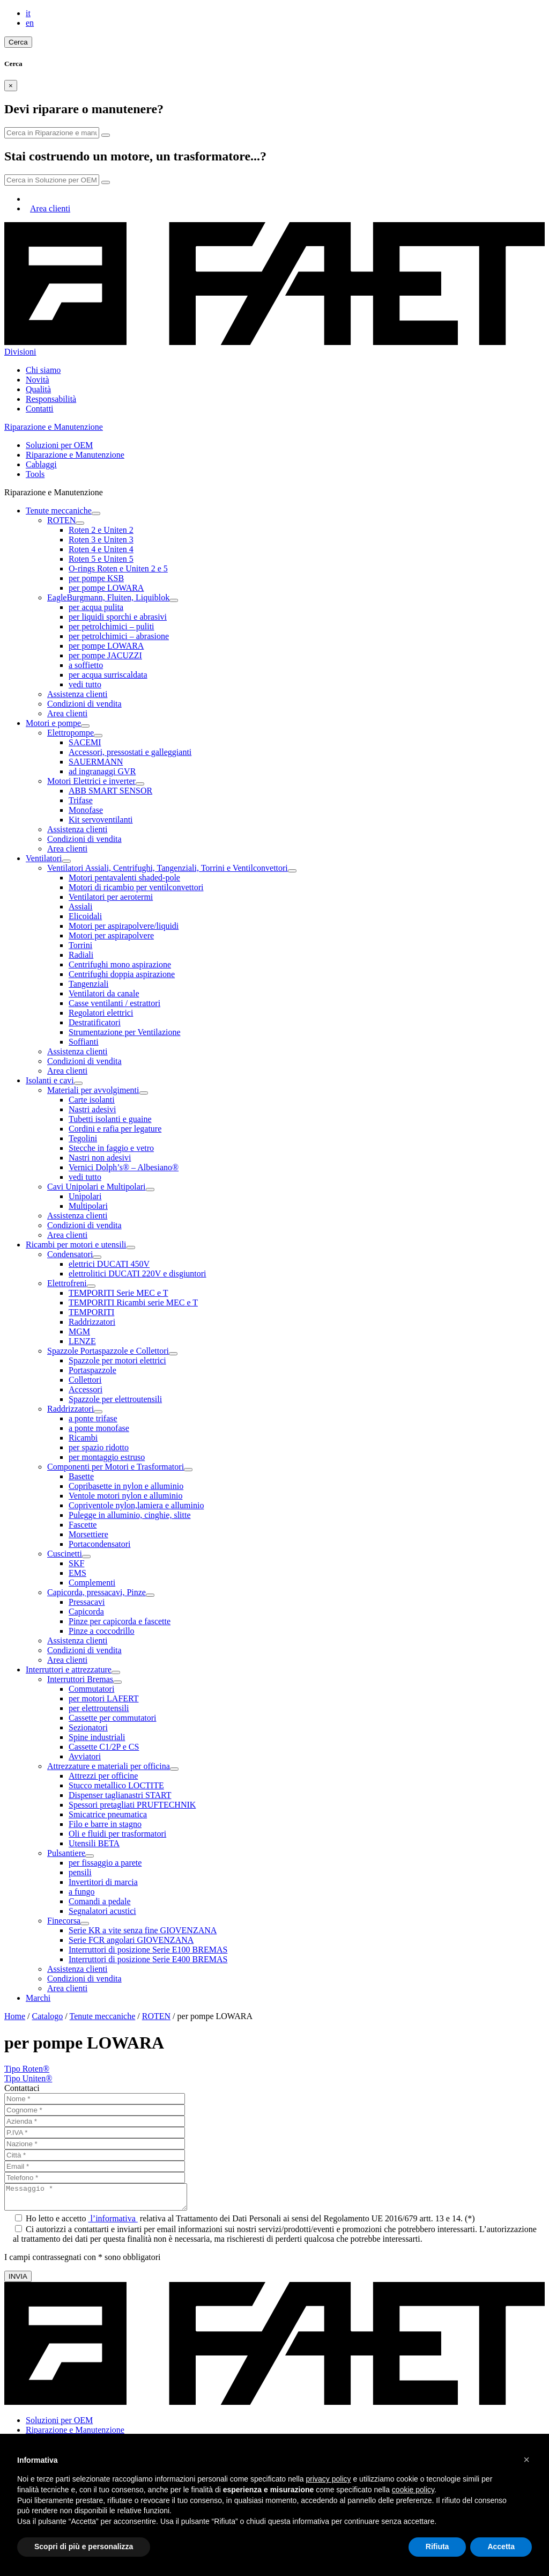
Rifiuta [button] (437, 2546)
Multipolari (88, 1205)
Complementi (92, 1582)
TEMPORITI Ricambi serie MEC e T (133, 1302)
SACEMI (85, 742)
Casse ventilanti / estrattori (114, 1003)
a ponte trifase (93, 1418)
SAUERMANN (96, 761)
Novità (37, 379)
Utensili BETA (94, 1843)
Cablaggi (41, 464)
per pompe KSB (96, 578)
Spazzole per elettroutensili (115, 1399)
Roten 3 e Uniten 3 (101, 539)
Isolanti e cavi (50, 1080)
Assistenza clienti (77, 694)
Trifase (81, 800)
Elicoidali (85, 916)
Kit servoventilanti (101, 819)
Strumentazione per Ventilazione (125, 1032)
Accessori (85, 1389)
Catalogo (47, 2016)
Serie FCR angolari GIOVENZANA (131, 1939)
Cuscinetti (64, 1553)
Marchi (38, 1997)
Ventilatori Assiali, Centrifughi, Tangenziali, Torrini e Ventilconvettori (167, 867)
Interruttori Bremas (80, 1679)
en (30, 22)
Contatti (40, 408)
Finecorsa (63, 1920)
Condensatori (70, 1254)
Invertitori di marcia (103, 1882)
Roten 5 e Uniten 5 (101, 558)
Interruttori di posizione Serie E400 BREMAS (148, 1959)
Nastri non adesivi (100, 1157)
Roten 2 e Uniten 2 (101, 529)
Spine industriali (97, 1737)
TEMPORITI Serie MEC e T (118, 1292)
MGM (79, 1331)
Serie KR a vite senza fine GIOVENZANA (143, 1930)
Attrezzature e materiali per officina (108, 1766)
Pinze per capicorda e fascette (119, 1621)
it (28, 13)
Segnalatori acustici (102, 1911)
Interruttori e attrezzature (69, 1669)
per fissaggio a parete (105, 1862)
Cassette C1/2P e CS (104, 1746)
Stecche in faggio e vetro (111, 1148)
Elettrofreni (67, 1283)
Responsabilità (51, 398)
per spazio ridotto (99, 1447)
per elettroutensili (99, 1708)
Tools (35, 474)
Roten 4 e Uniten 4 (101, 549)
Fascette (83, 1524)
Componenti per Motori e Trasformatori (115, 1466)
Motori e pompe (53, 723)
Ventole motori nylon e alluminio (125, 1495)
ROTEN (61, 520)
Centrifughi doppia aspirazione (122, 974)
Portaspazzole (92, 1370)
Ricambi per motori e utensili (76, 1244)
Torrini (80, 945)
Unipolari (85, 1196)
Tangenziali (88, 983)
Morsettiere (88, 1534)
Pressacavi (87, 1601)
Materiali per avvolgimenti (93, 1090)
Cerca (18, 42)
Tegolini (83, 1138)
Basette (81, 1476)
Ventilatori (44, 858)
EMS (77, 1572)
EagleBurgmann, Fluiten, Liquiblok (108, 597)
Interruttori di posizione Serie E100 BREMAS (148, 1949)
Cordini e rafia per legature (115, 1128)
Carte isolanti (92, 1099)
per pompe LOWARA (106, 587)
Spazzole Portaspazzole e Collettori (108, 1350)
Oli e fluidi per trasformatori (117, 1833)
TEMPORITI (91, 1312)
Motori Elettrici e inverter (91, 781)
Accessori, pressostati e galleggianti (130, 752)
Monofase (86, 809)
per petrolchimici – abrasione (119, 636)
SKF (76, 1563)
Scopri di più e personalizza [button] (83, 2546)
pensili (80, 1872)
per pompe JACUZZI (105, 655)
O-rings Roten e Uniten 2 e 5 (118, 568)
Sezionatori (88, 1727)
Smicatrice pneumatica (108, 1814)
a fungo (81, 1891)
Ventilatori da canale (104, 993)
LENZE (82, 1341)
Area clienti (50, 208)
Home (14, 2016)
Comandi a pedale (100, 1901)
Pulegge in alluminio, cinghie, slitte (130, 1515)
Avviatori (85, 1756)
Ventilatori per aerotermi (111, 896)
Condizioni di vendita (84, 703)
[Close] (10, 85)
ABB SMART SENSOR (110, 790)
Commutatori (91, 1688)
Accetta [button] (501, 2546)
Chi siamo (43, 370)
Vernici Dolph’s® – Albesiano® (124, 1167)
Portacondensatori (100, 1543)
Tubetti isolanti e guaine (110, 1119)
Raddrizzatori (92, 1321)
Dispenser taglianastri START (120, 1795)
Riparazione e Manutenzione (75, 454)
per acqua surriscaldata (108, 674)
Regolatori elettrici (101, 1012)
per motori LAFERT (104, 1698)
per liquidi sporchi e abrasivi (118, 616)
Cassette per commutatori (113, 1717)
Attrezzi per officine (103, 1775)
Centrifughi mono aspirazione (120, 964)
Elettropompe (70, 732)
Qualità (38, 389)
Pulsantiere (66, 1853)
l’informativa (112, 2223)
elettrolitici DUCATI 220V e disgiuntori (137, 1273)
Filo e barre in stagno (105, 1824)
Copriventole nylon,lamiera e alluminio (136, 1505)
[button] (526, 2459)
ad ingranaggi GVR (102, 771)
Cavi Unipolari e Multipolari (96, 1186)
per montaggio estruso (107, 1457)
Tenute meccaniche (59, 510)
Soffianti (84, 1041)
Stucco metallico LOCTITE (116, 1785)
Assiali (80, 906)
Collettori (85, 1379)
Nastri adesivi (92, 1109)
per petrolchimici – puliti (111, 626)
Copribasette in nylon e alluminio (126, 1486)
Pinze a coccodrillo (102, 1630)
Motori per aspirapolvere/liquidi (124, 925)
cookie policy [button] (413, 2489)
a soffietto (86, 665)
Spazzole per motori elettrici (117, 1360)
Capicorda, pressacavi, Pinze (96, 1592)
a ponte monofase (99, 1428)
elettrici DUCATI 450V (109, 1263)
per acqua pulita (96, 607)
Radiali (81, 954)
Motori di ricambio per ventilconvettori (136, 887)
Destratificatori (95, 1022)
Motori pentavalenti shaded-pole (124, 877)
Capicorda (86, 1611)
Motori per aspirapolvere (111, 935)
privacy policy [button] (328, 2479)
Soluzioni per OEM (59, 445)
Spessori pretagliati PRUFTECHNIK (132, 1804)
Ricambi (83, 1437)
